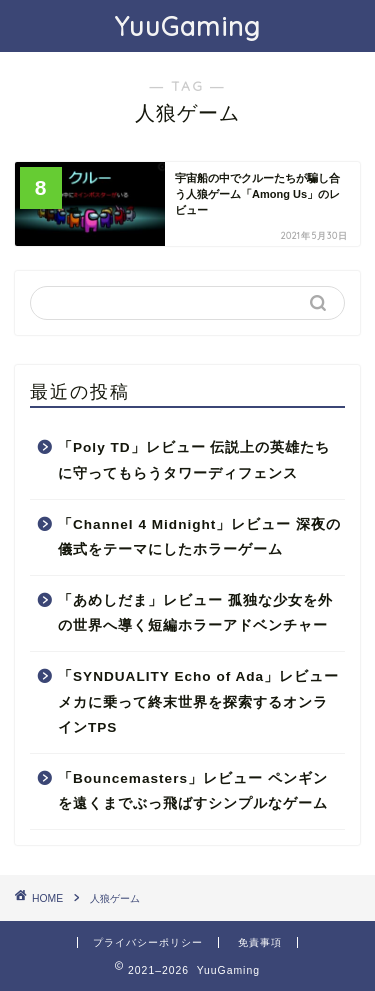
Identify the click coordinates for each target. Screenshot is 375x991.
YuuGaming (188, 26)
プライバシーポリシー (148, 942)
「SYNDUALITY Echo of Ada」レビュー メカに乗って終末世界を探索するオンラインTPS (198, 702)
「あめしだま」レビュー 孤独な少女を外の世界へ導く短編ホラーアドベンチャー (195, 613)
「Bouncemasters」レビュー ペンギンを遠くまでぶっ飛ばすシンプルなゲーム (193, 791)
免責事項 (260, 942)
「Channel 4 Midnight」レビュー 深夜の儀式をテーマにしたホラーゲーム (199, 537)
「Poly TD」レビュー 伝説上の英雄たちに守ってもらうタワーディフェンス (194, 460)
